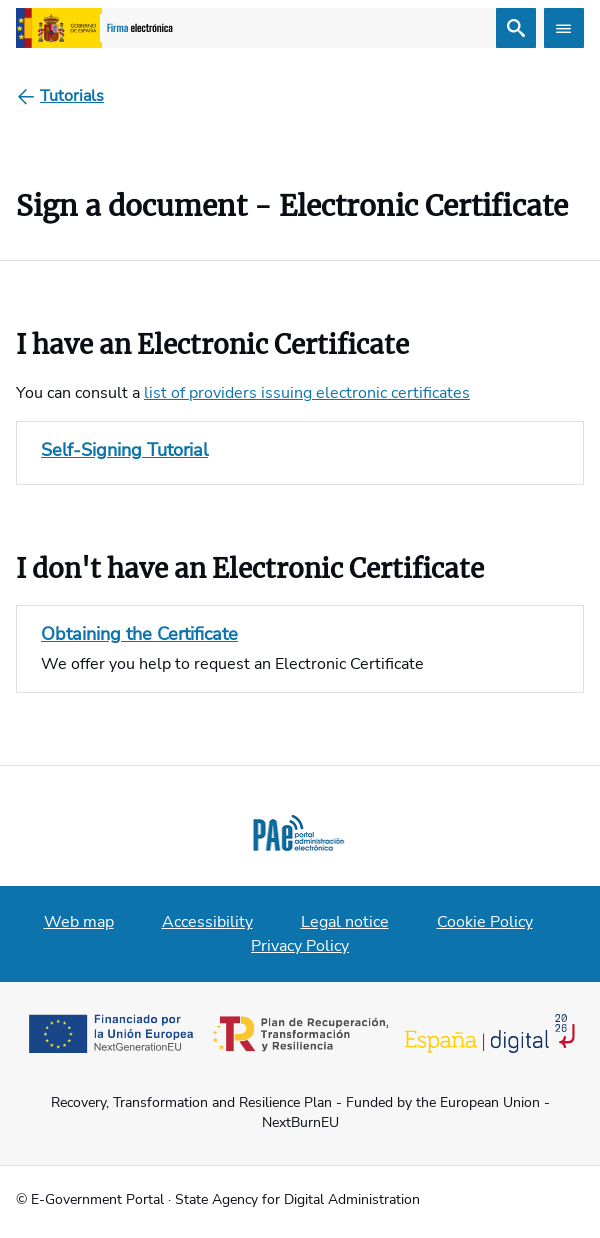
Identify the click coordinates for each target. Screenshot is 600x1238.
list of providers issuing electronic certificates (307, 393)
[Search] (516, 28)
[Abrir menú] (564, 28)
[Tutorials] (72, 96)
